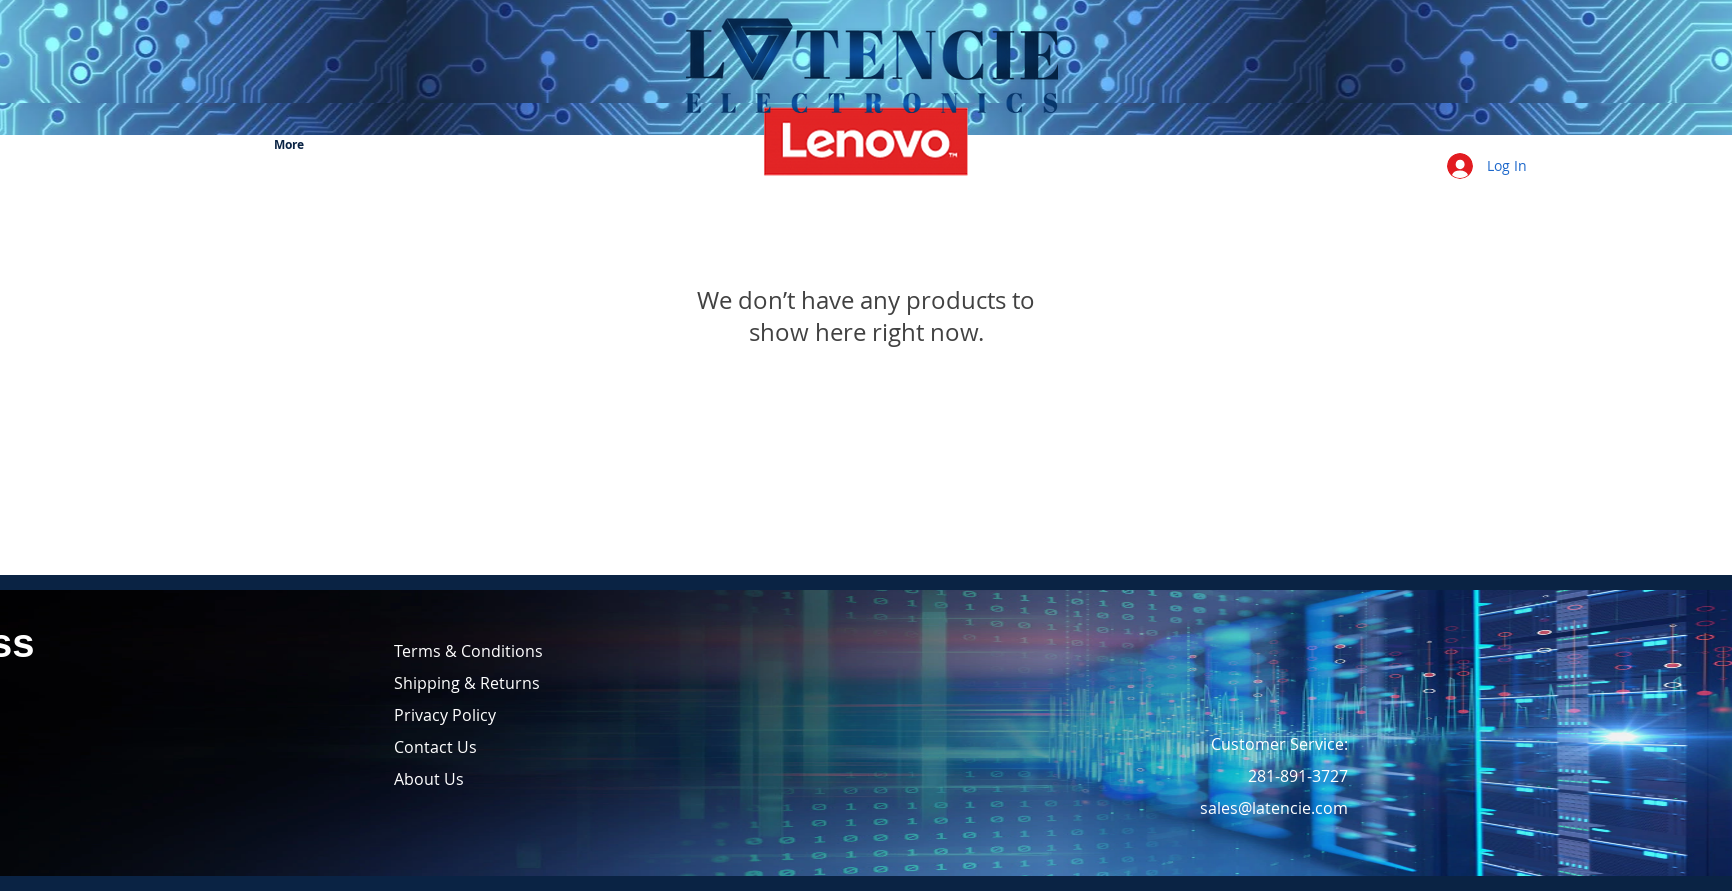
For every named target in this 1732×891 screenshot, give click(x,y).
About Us (429, 779)
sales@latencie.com (1274, 808)
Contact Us (435, 747)
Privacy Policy (445, 715)
